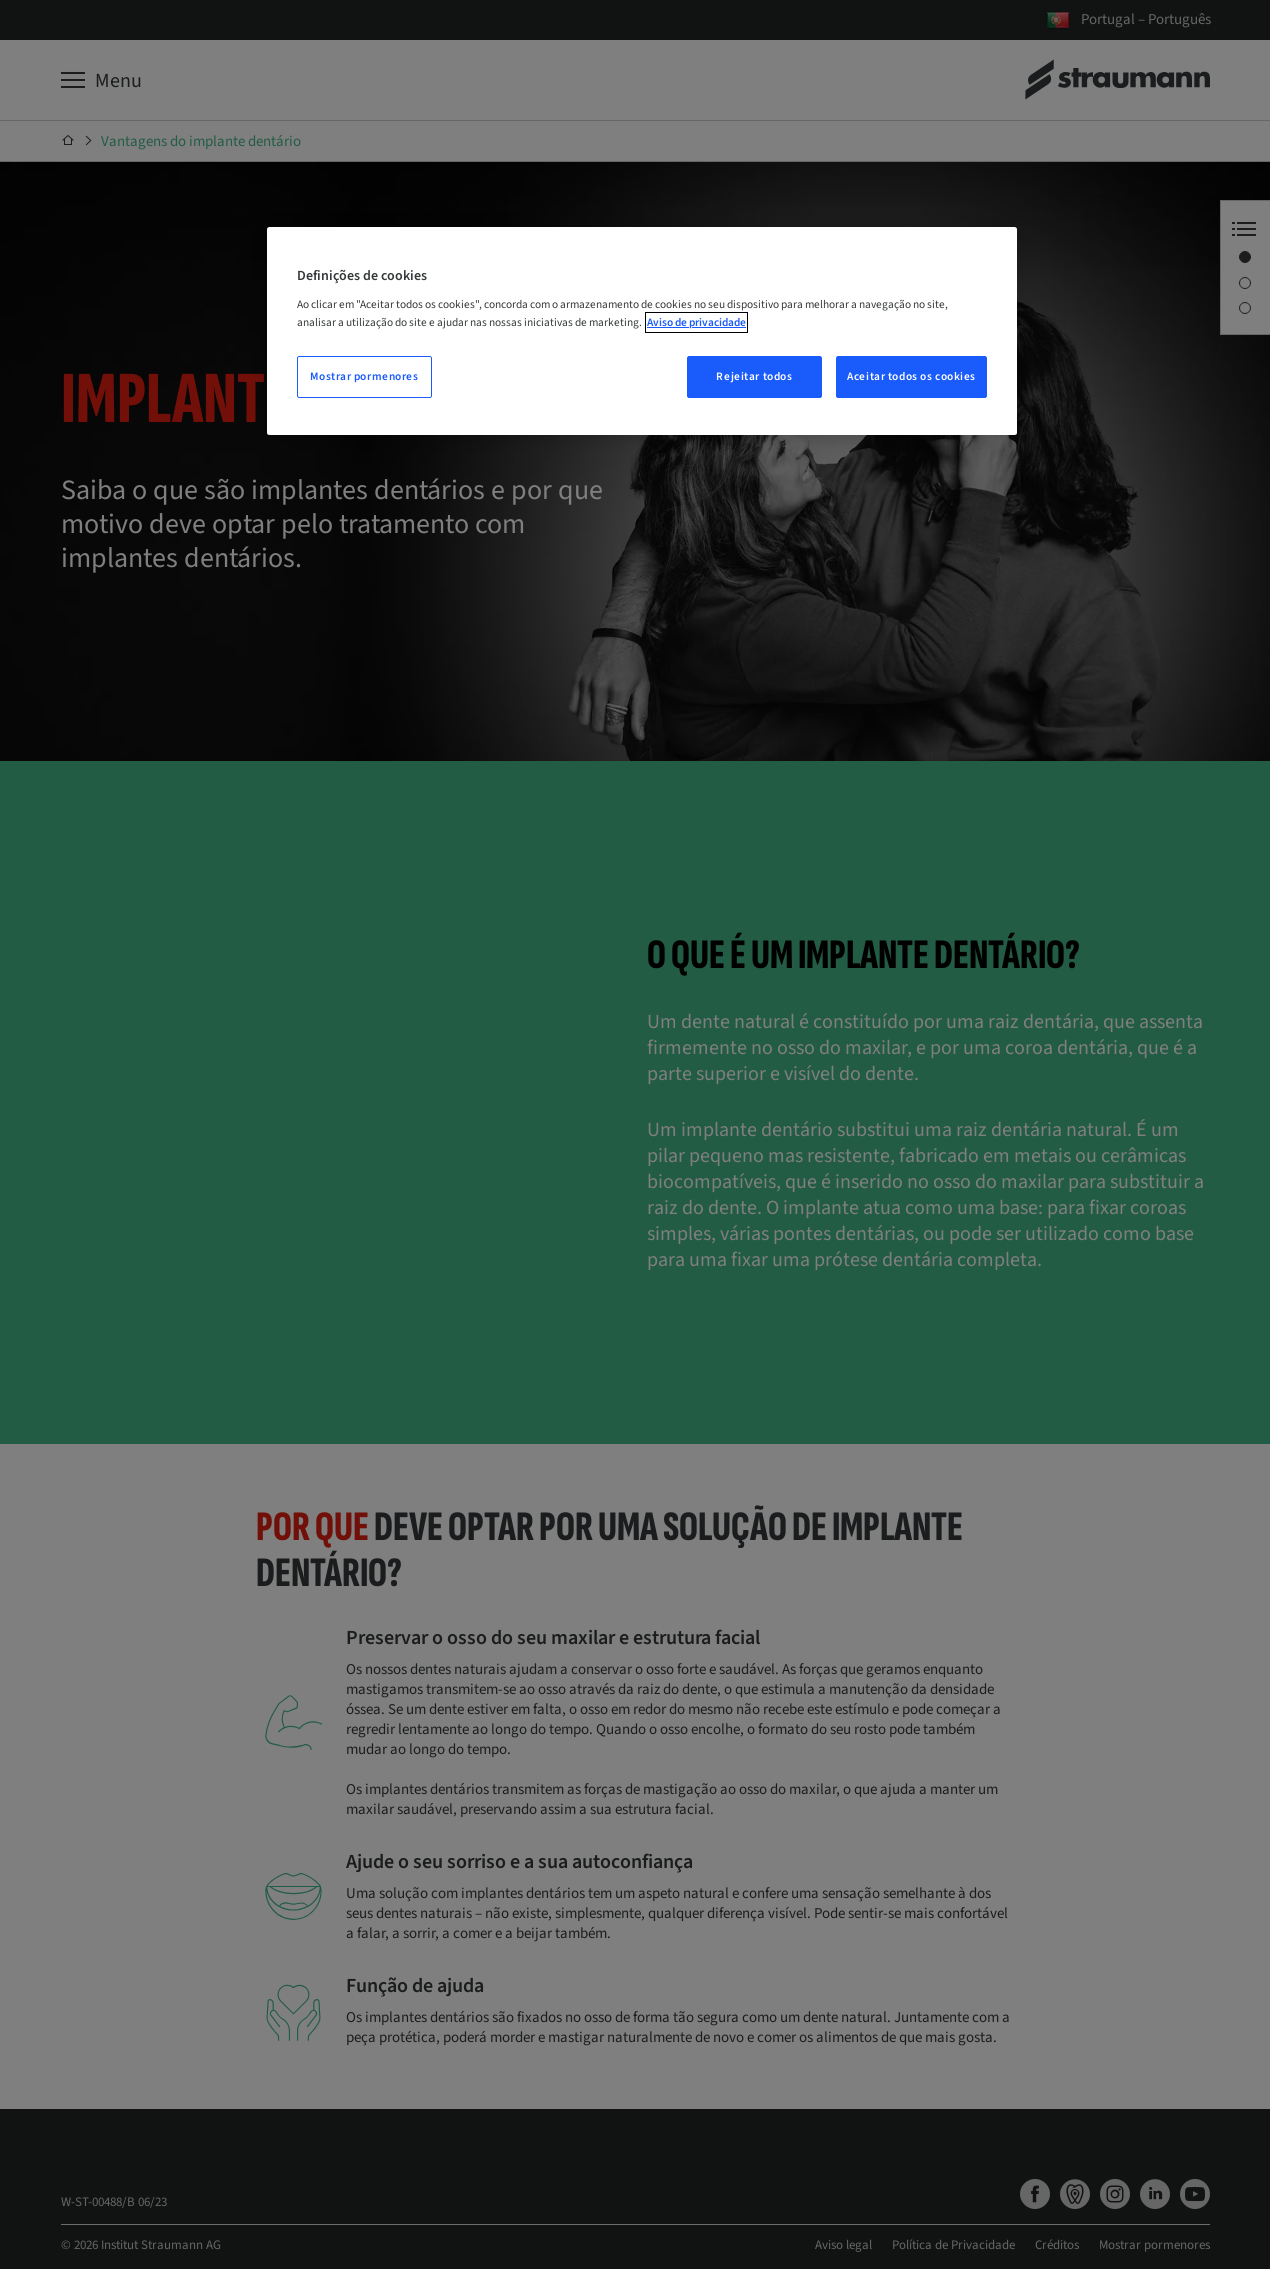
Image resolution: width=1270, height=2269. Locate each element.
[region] (642, 331)
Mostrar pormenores (364, 376)
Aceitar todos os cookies (911, 376)
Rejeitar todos (754, 376)
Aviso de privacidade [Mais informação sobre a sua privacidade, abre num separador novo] (696, 322)
